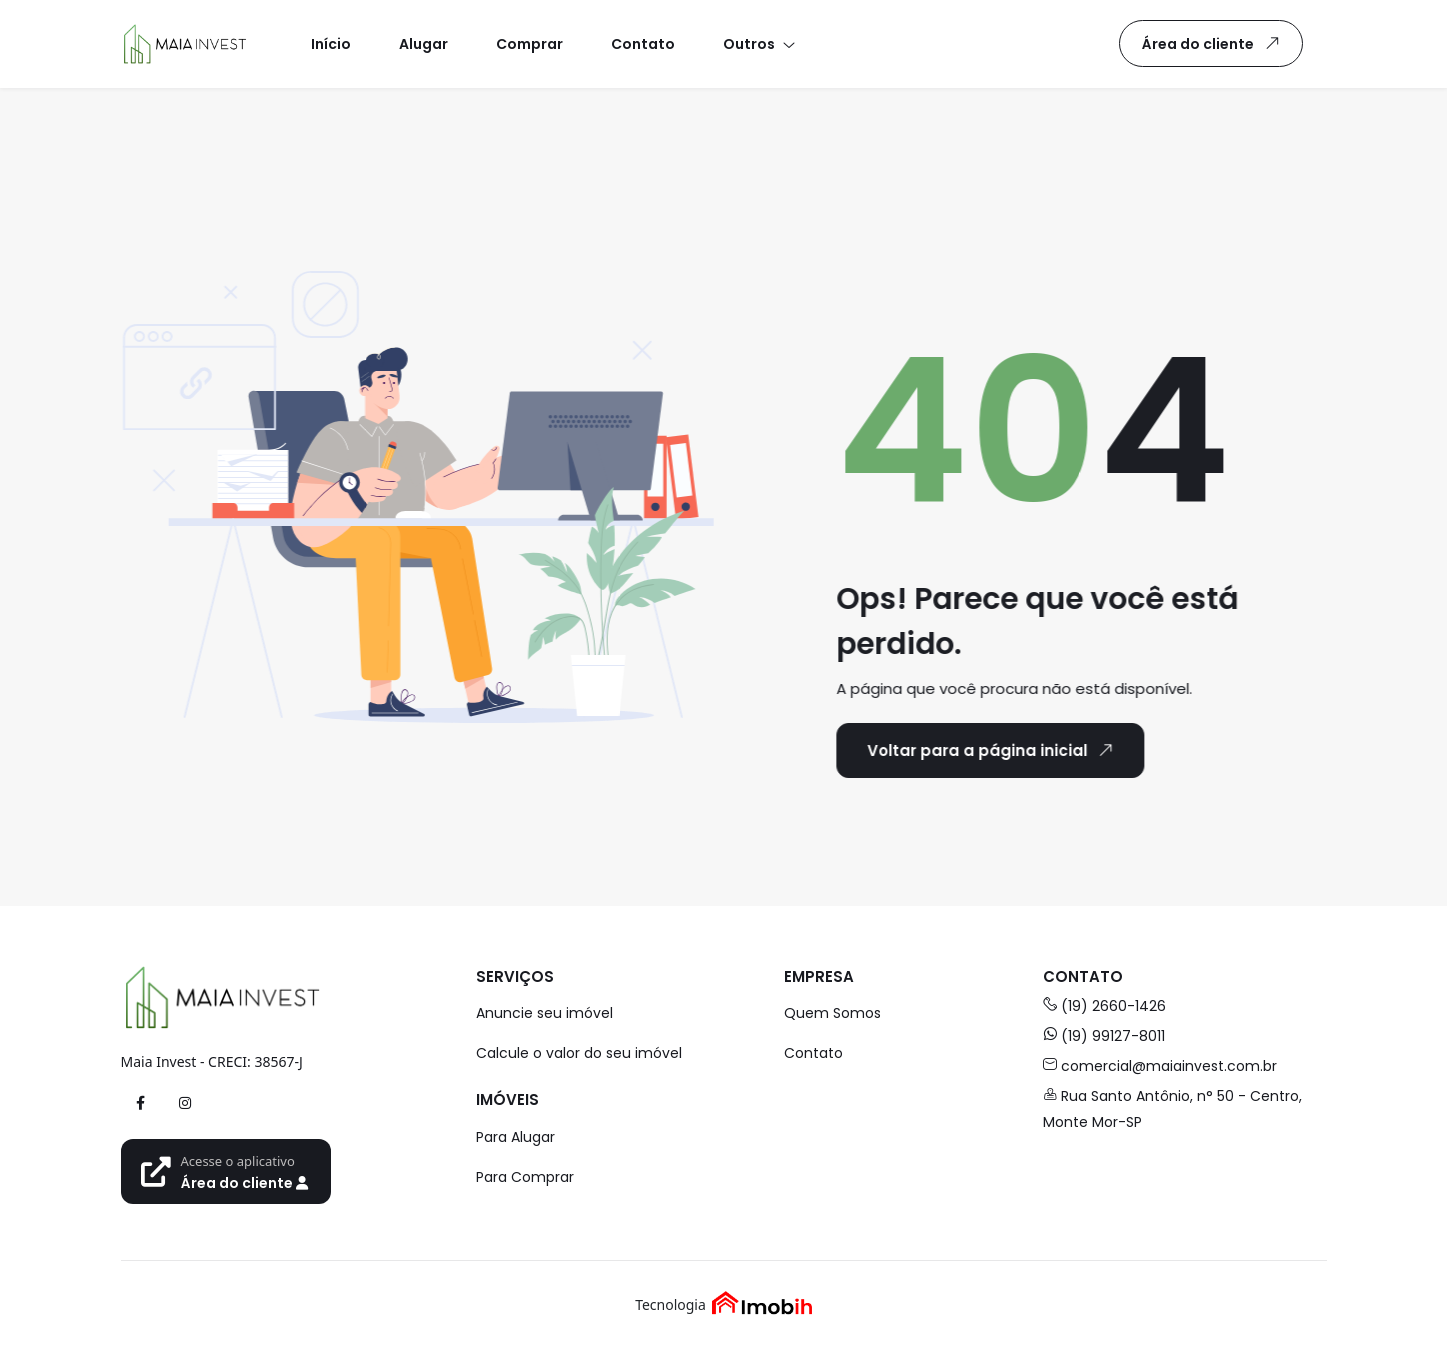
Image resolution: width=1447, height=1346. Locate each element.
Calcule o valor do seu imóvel (579, 1053)
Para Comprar (525, 1177)
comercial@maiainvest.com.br (1160, 1066)
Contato (813, 1053)
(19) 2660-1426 (1104, 1006)
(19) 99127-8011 (1104, 1036)
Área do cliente (1214, 43)
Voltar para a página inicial (989, 750)
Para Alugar (515, 1137)
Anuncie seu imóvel (544, 1013)
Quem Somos (832, 1013)
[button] (758, 43)
